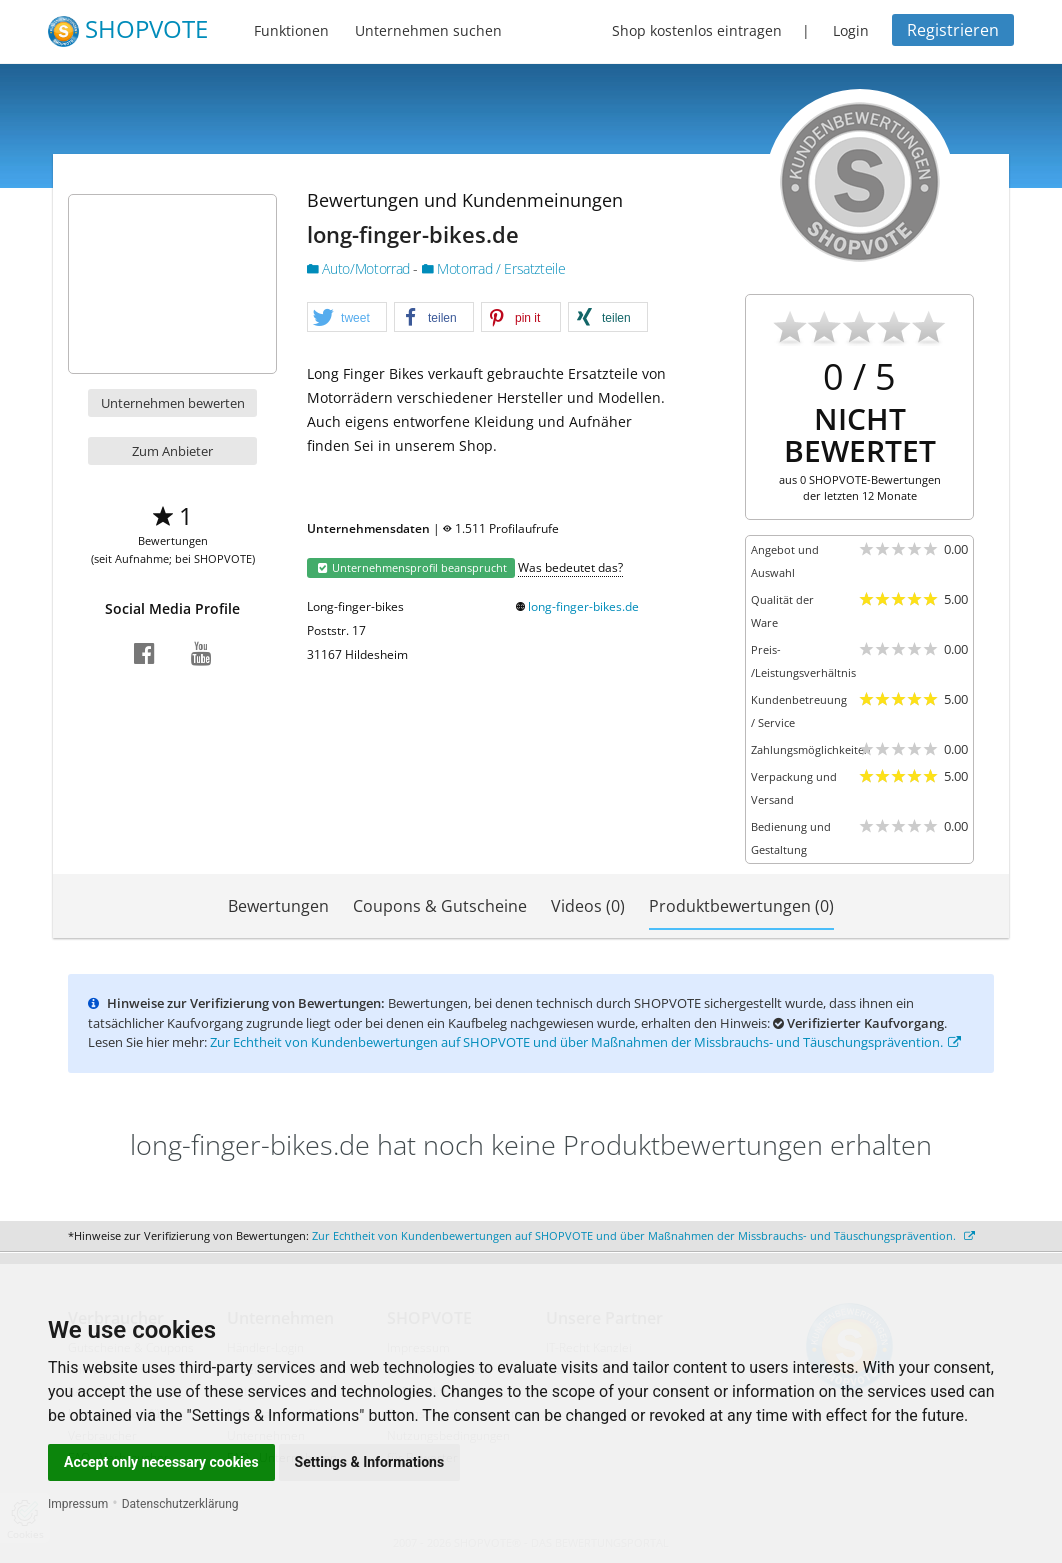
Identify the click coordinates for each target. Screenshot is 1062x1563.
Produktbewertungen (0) (741, 906)
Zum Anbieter (172, 451)
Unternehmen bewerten (173, 403)
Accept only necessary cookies (161, 1462)
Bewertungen (278, 906)
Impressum (78, 1504)
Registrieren (953, 30)
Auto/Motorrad (360, 268)
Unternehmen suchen (428, 30)
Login (851, 30)
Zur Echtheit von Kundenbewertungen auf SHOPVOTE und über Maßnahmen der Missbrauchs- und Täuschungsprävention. (585, 1042)
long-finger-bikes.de (583, 606)
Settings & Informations (370, 1462)
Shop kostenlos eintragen (697, 30)
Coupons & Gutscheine (440, 906)
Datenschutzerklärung (180, 1504)
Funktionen (291, 30)
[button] (347, 318)
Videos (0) (588, 906)
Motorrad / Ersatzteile (494, 268)
